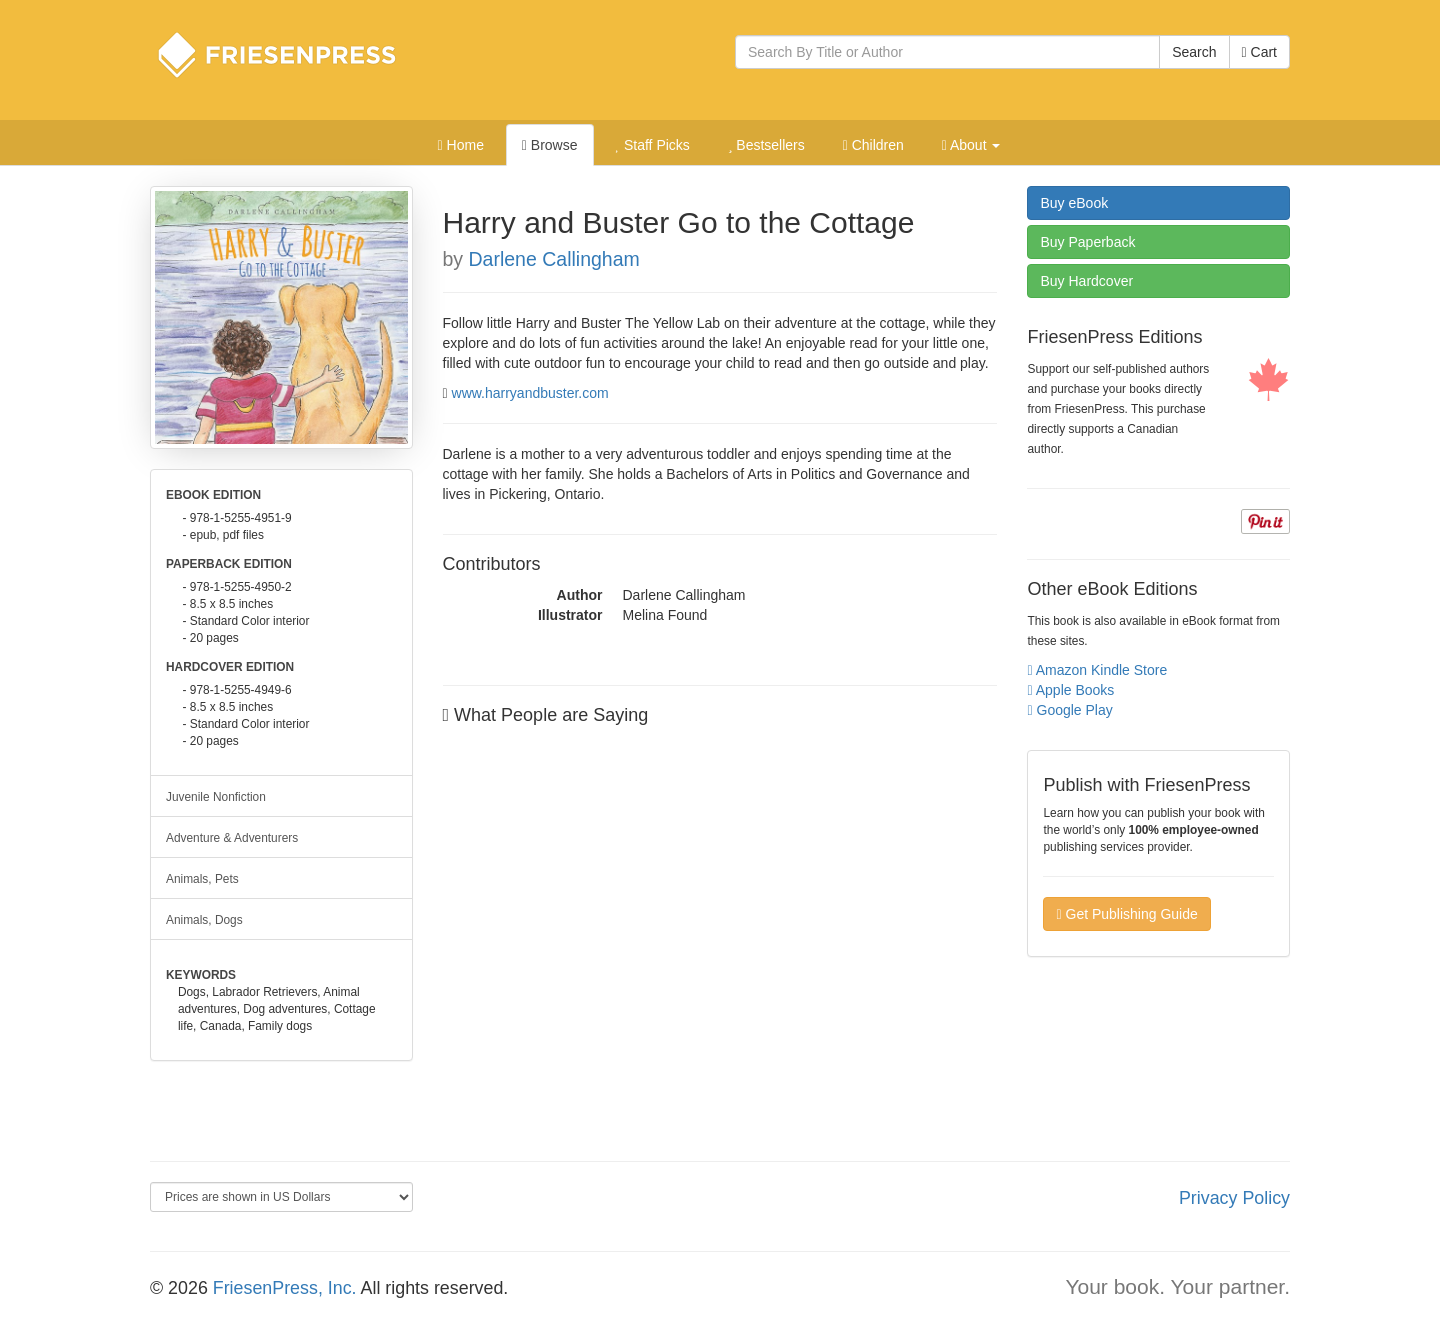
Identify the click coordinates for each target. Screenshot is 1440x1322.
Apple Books (1070, 690)
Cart (1259, 52)
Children (873, 145)
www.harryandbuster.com (530, 393)
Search (1194, 52)
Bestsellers (766, 145)
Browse (550, 145)
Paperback (1087, 242)
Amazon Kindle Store (1097, 670)
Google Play (1069, 710)
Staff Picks (652, 145)
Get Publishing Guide (1126, 914)
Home (461, 145)
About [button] (971, 145)
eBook (1074, 203)
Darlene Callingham (554, 259)
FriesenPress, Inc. (285, 1288)
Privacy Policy (1234, 1198)
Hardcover (1086, 281)
